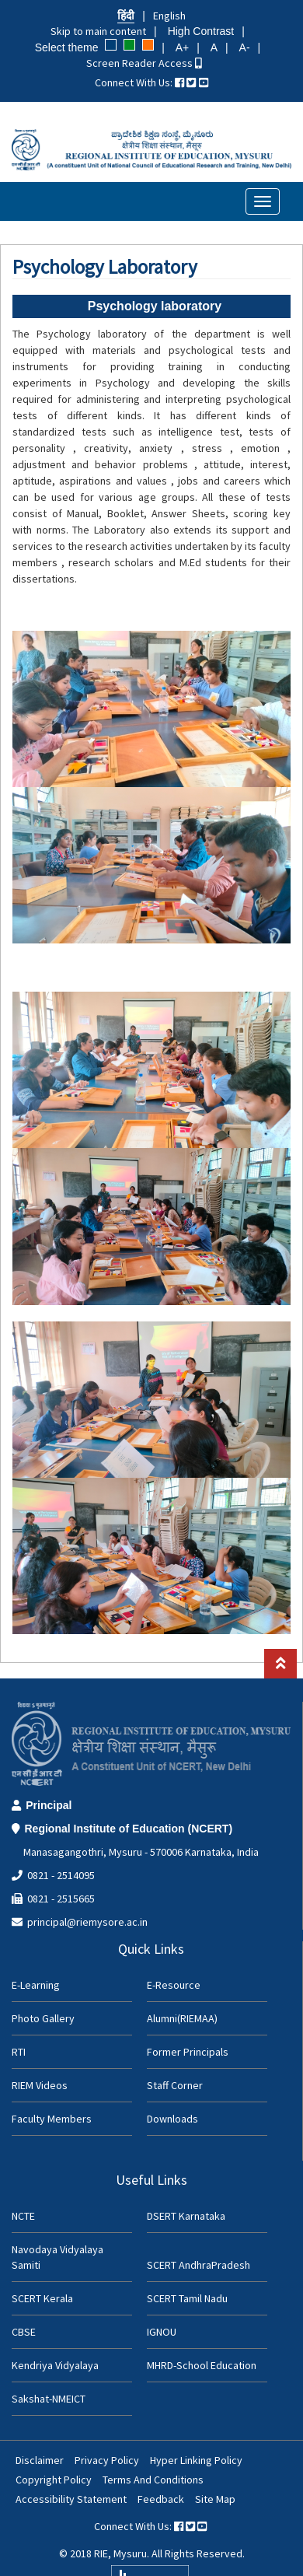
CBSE (24, 2332)
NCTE (23, 2216)
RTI (19, 2052)
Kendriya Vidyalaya (55, 2365)
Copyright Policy (54, 2480)
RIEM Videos (40, 2085)
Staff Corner (175, 2085)
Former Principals (187, 2052)
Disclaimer (40, 2460)
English (169, 16)
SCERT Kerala (42, 2298)
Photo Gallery (43, 2018)
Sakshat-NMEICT (48, 2399)
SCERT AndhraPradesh (198, 2265)
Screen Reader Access (144, 63)
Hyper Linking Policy (196, 2460)
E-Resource (173, 1985)
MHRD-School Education (201, 2365)
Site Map (215, 2499)
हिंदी (125, 16)
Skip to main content (98, 31)
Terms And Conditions (153, 2480)
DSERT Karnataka (186, 2216)
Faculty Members (52, 2119)
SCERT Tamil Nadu (187, 2298)
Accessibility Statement (71, 2499)
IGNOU (161, 2332)
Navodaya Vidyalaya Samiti (57, 2257)
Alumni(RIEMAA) (182, 2018)
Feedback (161, 2499)
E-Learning (36, 1985)
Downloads (172, 2119)
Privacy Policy (107, 2460)
